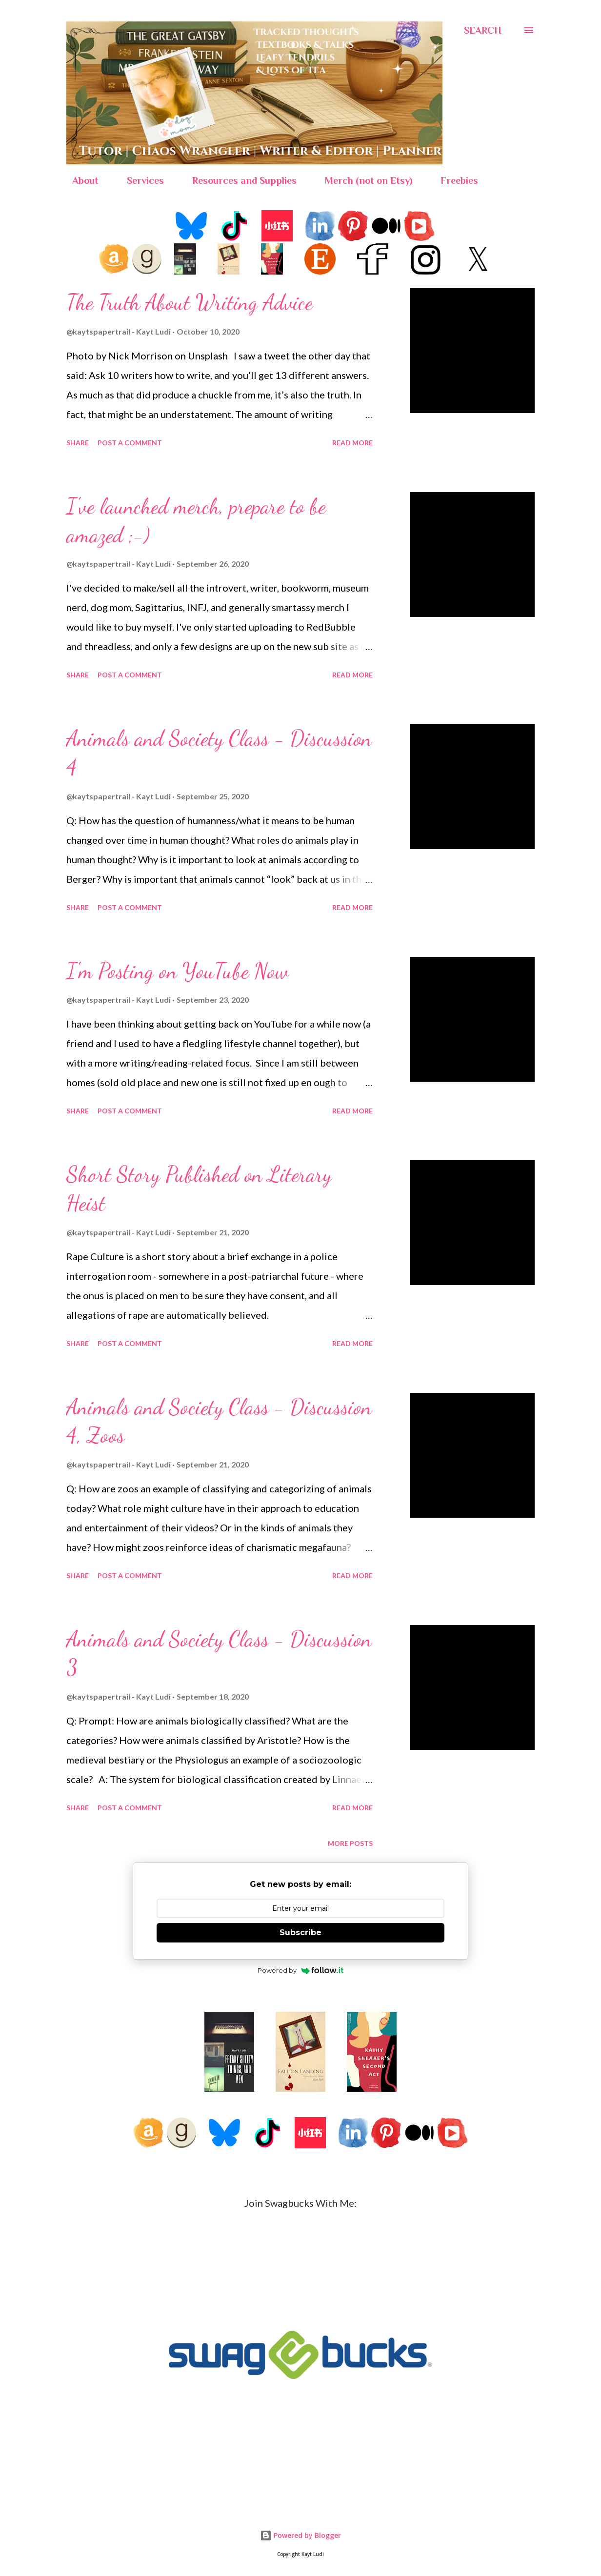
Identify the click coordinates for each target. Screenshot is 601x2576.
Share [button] (77, 442)
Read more (352, 442)
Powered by (301, 1970)
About (79, 180)
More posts (350, 1843)
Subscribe (300, 1932)
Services (139, 180)
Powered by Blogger (300, 2535)
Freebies (453, 180)
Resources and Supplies (238, 180)
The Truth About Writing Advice (189, 302)
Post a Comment (130, 442)
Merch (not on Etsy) (362, 180)
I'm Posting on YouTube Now (177, 971)
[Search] (482, 30)
